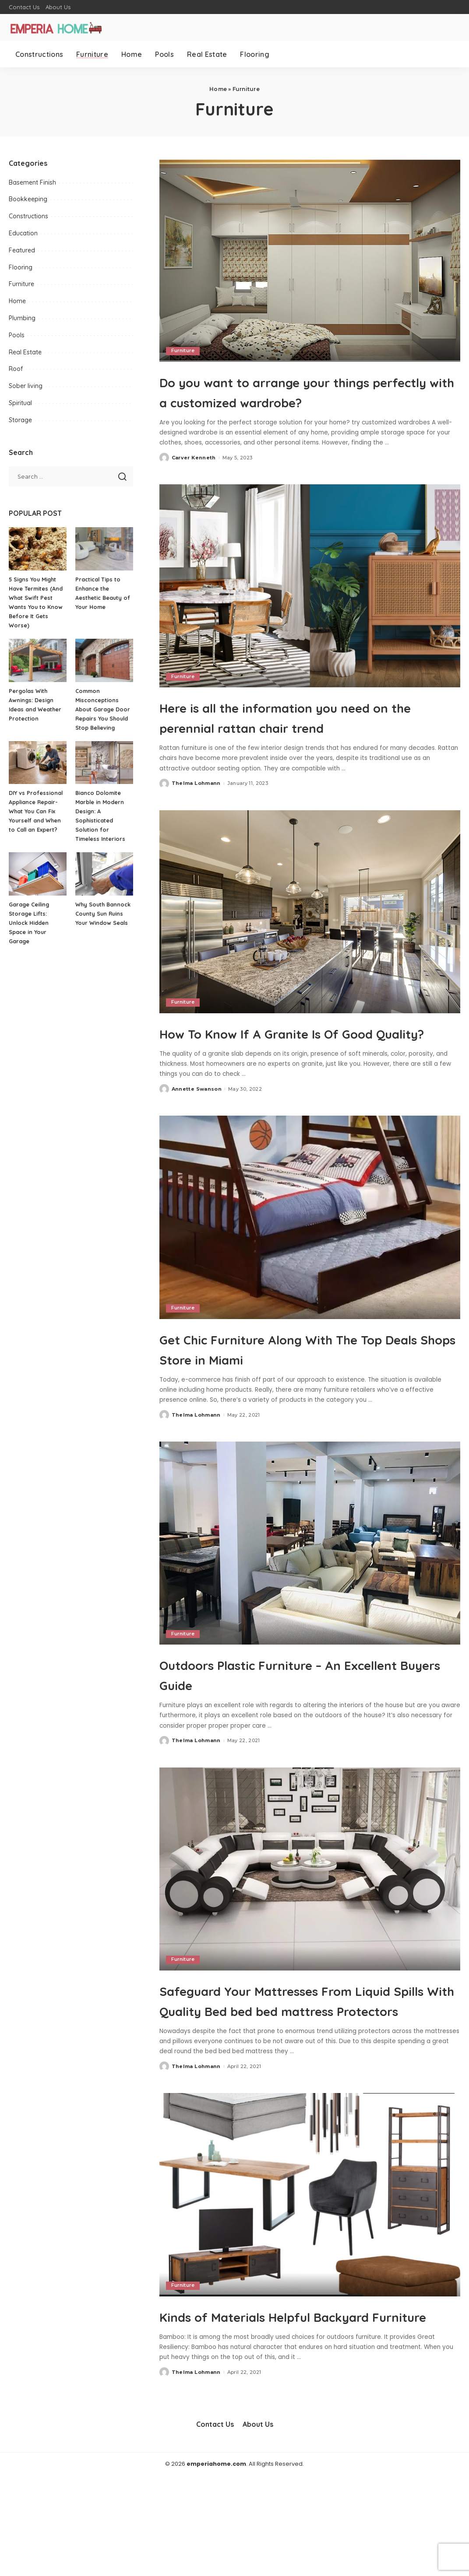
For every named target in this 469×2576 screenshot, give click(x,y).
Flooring (20, 267)
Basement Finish (32, 182)
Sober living (25, 386)
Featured (22, 250)
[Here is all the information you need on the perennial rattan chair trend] (309, 605)
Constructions (28, 216)
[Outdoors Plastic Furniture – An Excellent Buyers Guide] (309, 1603)
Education (23, 233)
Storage (20, 420)
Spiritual (20, 403)
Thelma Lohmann (196, 823)
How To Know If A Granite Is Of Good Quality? (289, 1082)
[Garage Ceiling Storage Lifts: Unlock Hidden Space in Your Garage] (38, 874)
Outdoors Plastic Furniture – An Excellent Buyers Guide (292, 1734)
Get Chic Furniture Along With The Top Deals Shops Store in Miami (303, 1408)
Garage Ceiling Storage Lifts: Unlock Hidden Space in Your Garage (30, 923)
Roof (16, 369)
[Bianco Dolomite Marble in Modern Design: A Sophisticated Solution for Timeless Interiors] (104, 762)
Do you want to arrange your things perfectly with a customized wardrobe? (306, 401)
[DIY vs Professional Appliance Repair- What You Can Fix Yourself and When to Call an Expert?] (38, 762)
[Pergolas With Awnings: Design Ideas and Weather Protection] (38, 660)
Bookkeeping (28, 199)
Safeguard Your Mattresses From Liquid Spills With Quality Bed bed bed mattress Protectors (302, 2070)
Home (218, 89)
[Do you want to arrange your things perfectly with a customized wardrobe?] (309, 259)
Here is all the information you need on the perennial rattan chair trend (307, 746)
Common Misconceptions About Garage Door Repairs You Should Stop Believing (103, 709)
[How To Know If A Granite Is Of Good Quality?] (309, 952)
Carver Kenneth (194, 478)
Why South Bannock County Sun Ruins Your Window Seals (104, 913)
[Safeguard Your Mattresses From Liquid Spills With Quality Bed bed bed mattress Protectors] (309, 1929)
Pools (17, 335)
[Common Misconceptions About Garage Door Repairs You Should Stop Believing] (104, 660)
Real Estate (25, 352)
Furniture (183, 351)
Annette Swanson (197, 1149)
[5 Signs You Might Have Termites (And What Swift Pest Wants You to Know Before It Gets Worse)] (38, 548)
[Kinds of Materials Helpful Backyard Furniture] (309, 2275)
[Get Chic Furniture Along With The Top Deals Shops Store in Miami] (309, 1277)
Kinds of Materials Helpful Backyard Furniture (270, 2405)
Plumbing (22, 318)
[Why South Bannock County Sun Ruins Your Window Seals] (104, 874)
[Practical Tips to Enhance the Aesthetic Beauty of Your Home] (104, 548)
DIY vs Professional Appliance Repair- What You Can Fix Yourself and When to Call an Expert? (36, 811)
